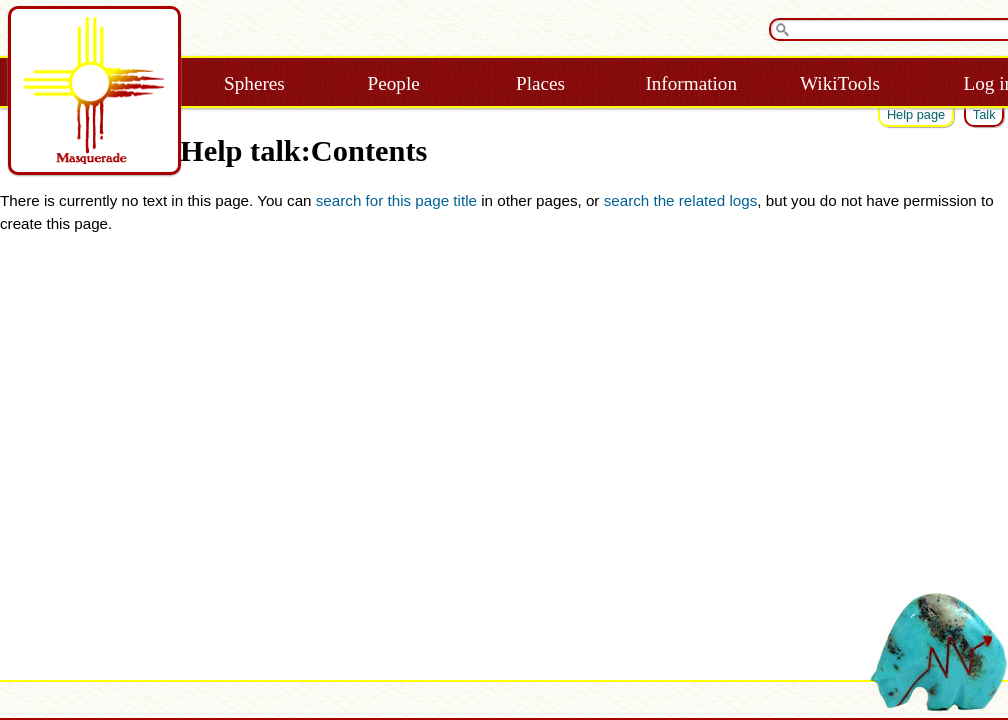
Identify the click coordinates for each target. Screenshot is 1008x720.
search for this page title (396, 200)
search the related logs (681, 200)
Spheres (254, 83)
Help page (916, 114)
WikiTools (840, 83)
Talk (984, 114)
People (394, 83)
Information (691, 83)
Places (540, 83)
